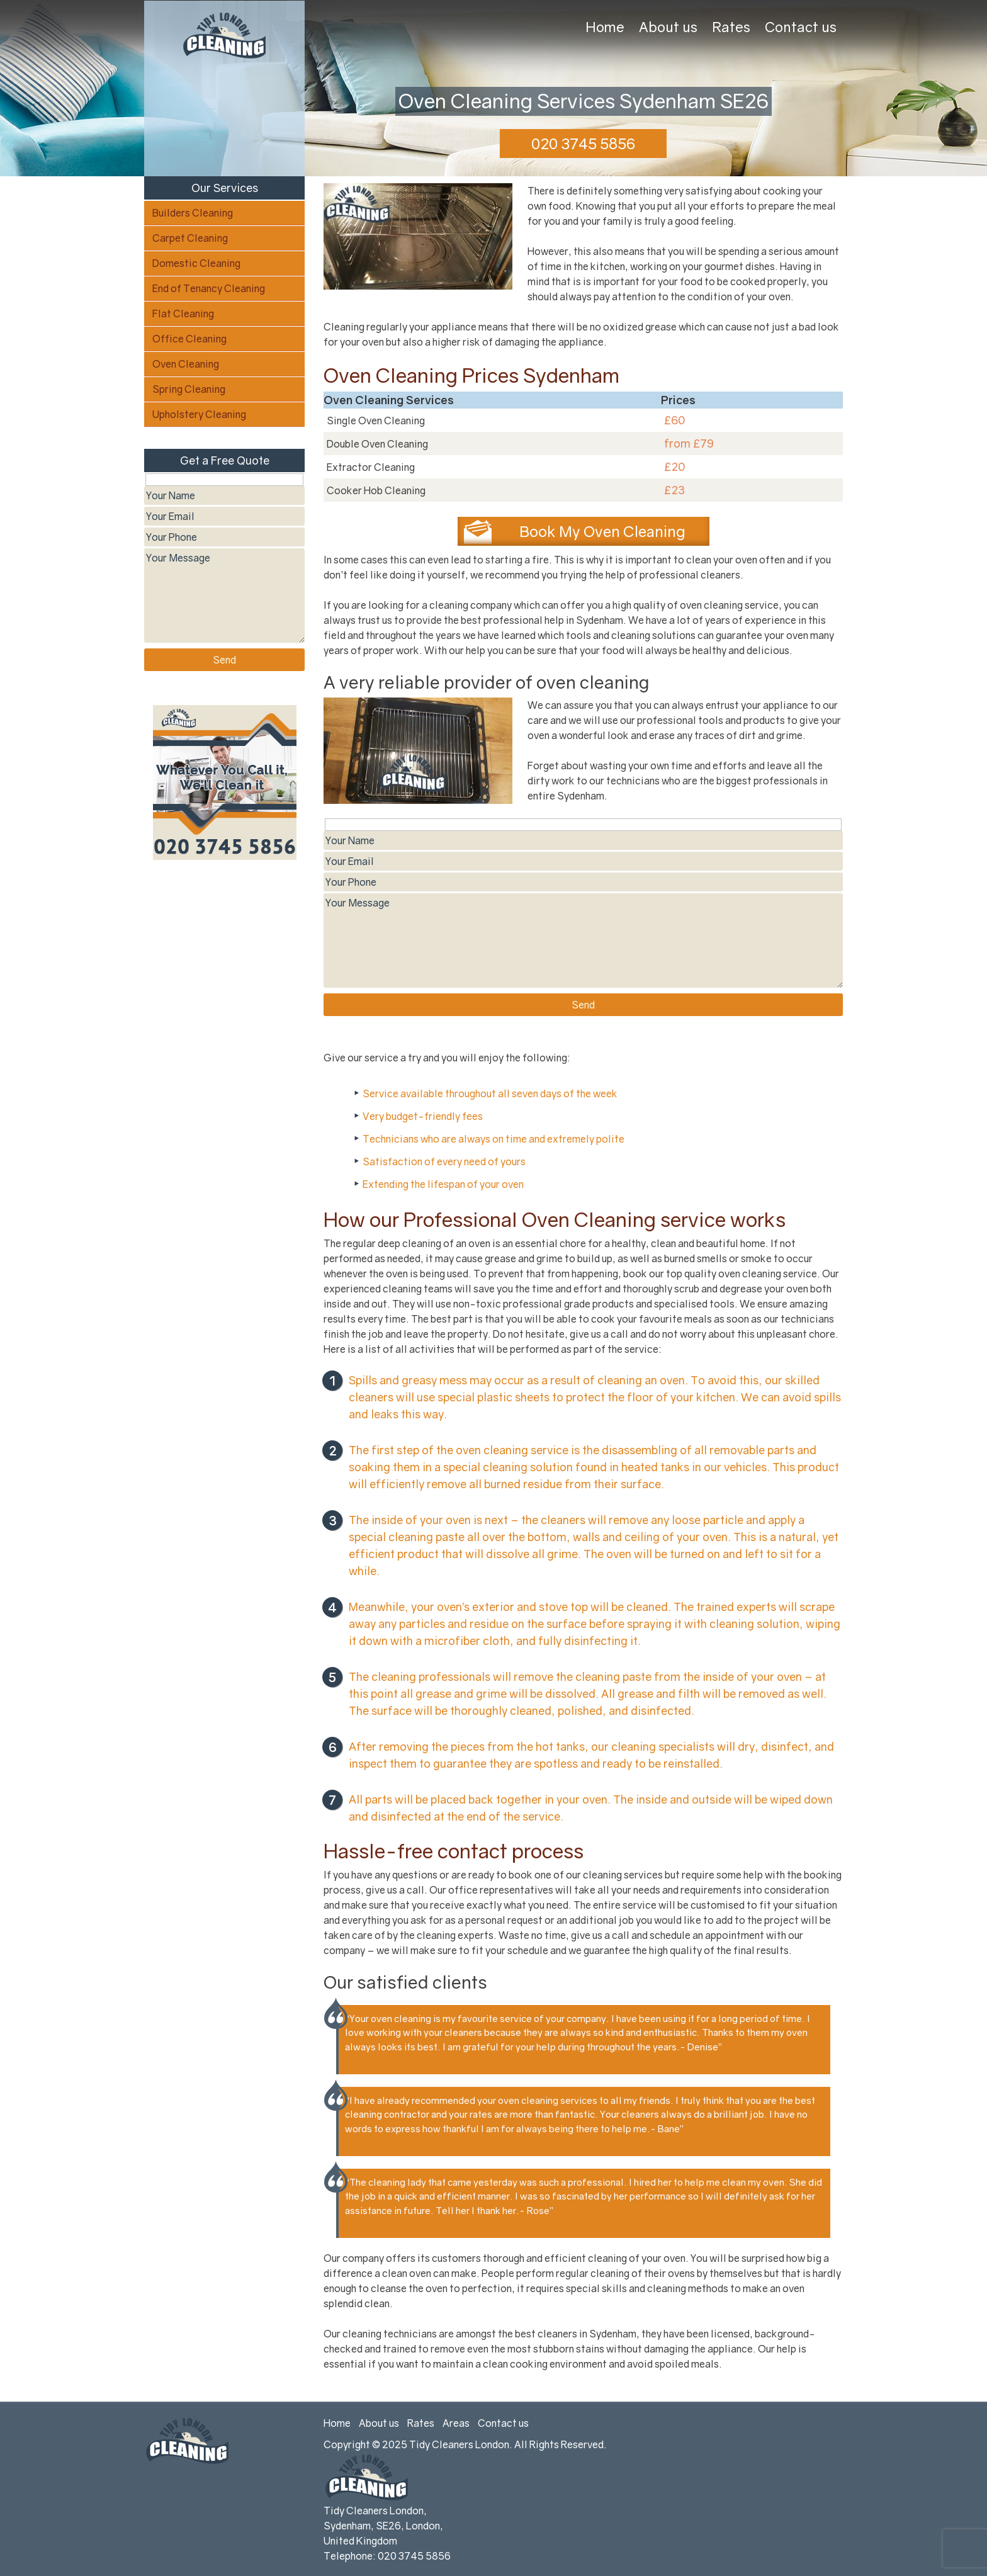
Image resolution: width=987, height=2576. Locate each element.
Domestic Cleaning (196, 263)
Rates (731, 26)
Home (604, 26)
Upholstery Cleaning (199, 414)
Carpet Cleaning (190, 238)
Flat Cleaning (183, 313)
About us (668, 26)
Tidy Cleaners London (459, 2444)
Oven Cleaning (185, 364)
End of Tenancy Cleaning (208, 288)
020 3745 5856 (583, 143)
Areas (456, 2423)
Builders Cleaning (192, 212)
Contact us (801, 26)
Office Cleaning (189, 338)
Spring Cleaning (188, 389)
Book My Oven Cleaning (602, 531)
